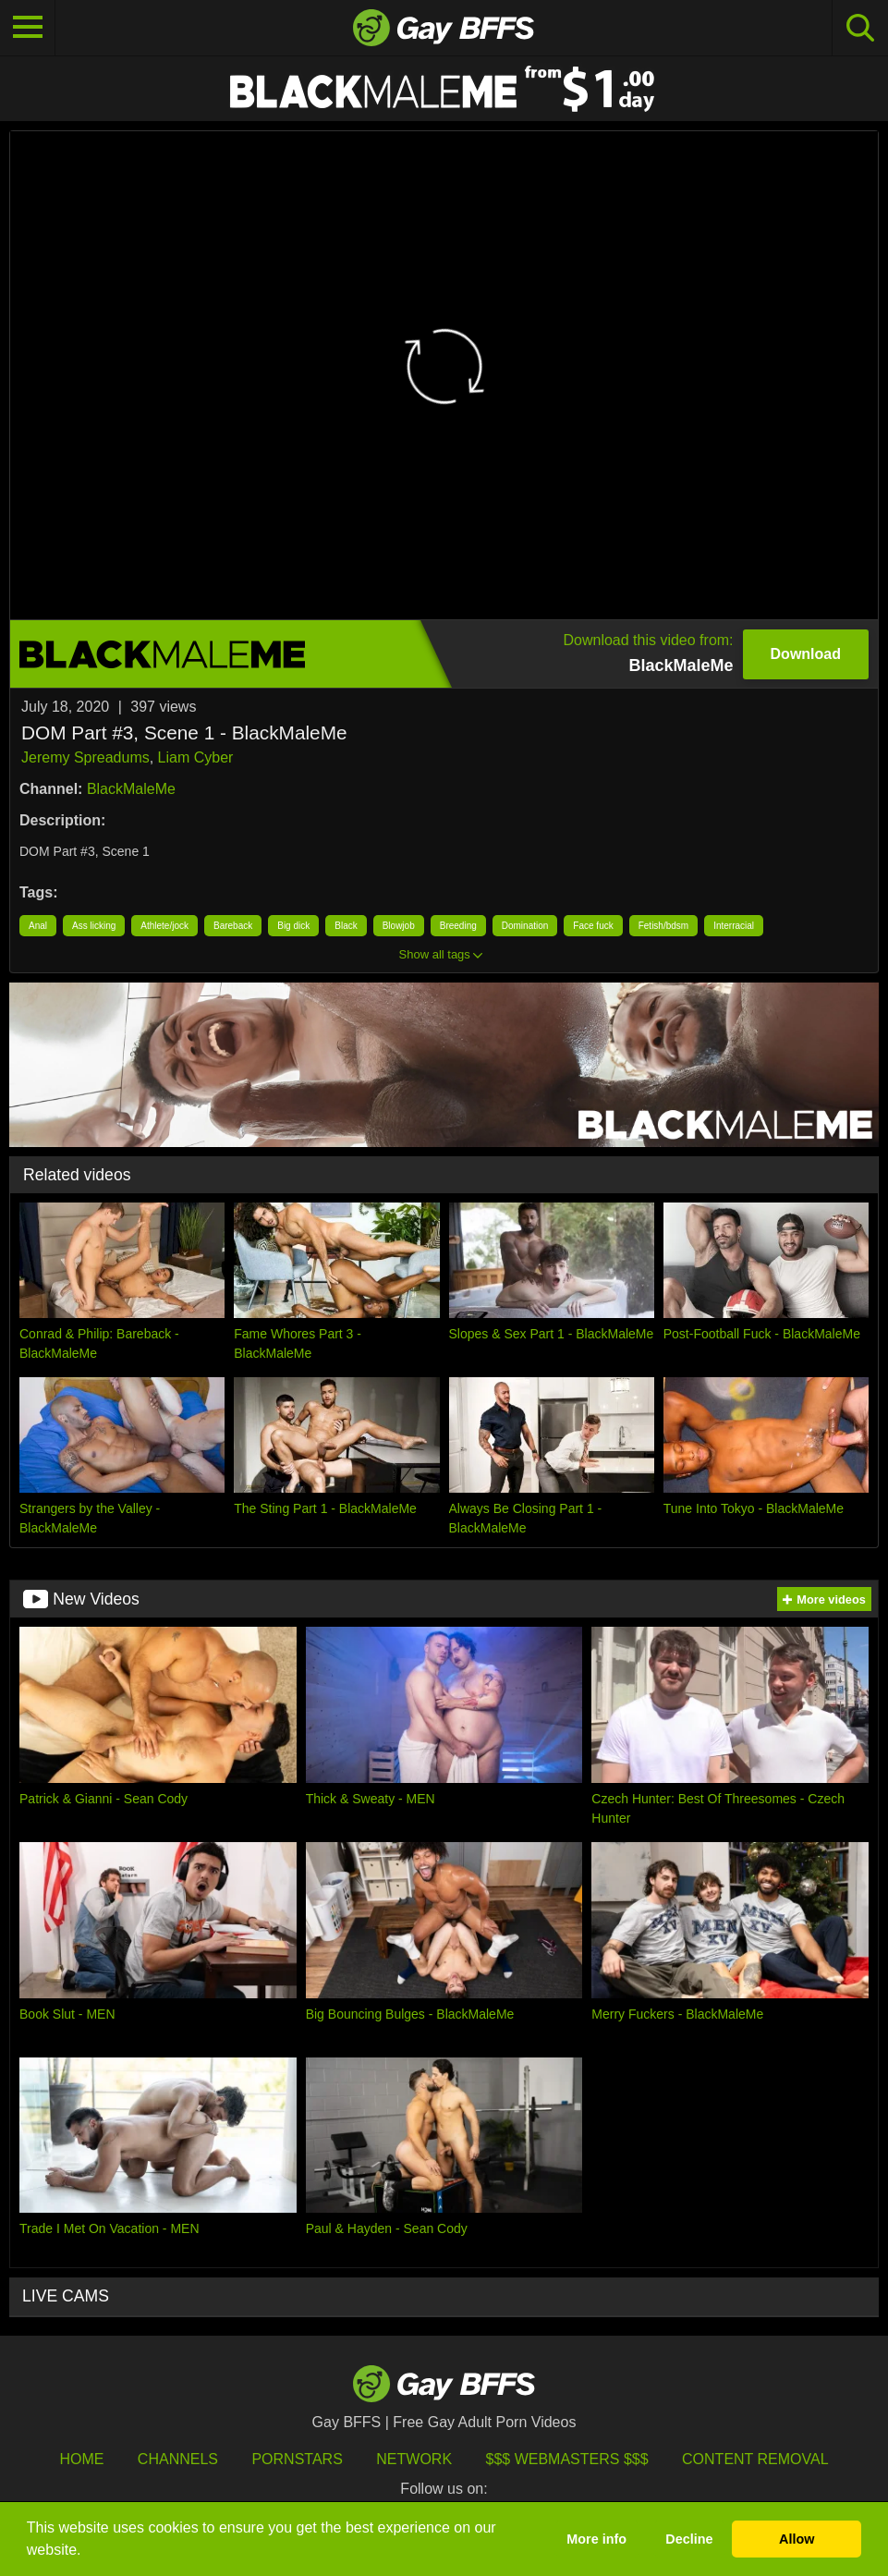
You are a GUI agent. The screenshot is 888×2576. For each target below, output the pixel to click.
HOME (81, 2459)
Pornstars (296, 2459)
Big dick (293, 926)
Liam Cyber (196, 757)
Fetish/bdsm (663, 926)
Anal (38, 926)
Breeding (458, 926)
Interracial (733, 926)
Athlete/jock (164, 926)
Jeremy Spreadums (85, 757)
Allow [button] (796, 2539)
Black (346, 926)
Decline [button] (688, 2539)
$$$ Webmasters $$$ (567, 2459)
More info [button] (596, 2539)
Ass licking (94, 926)
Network (414, 2459)
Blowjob (399, 926)
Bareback (232, 926)
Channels (178, 2459)
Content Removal (755, 2459)
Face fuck (593, 926)
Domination (525, 926)
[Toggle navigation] (27, 27)
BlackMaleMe (131, 789)
